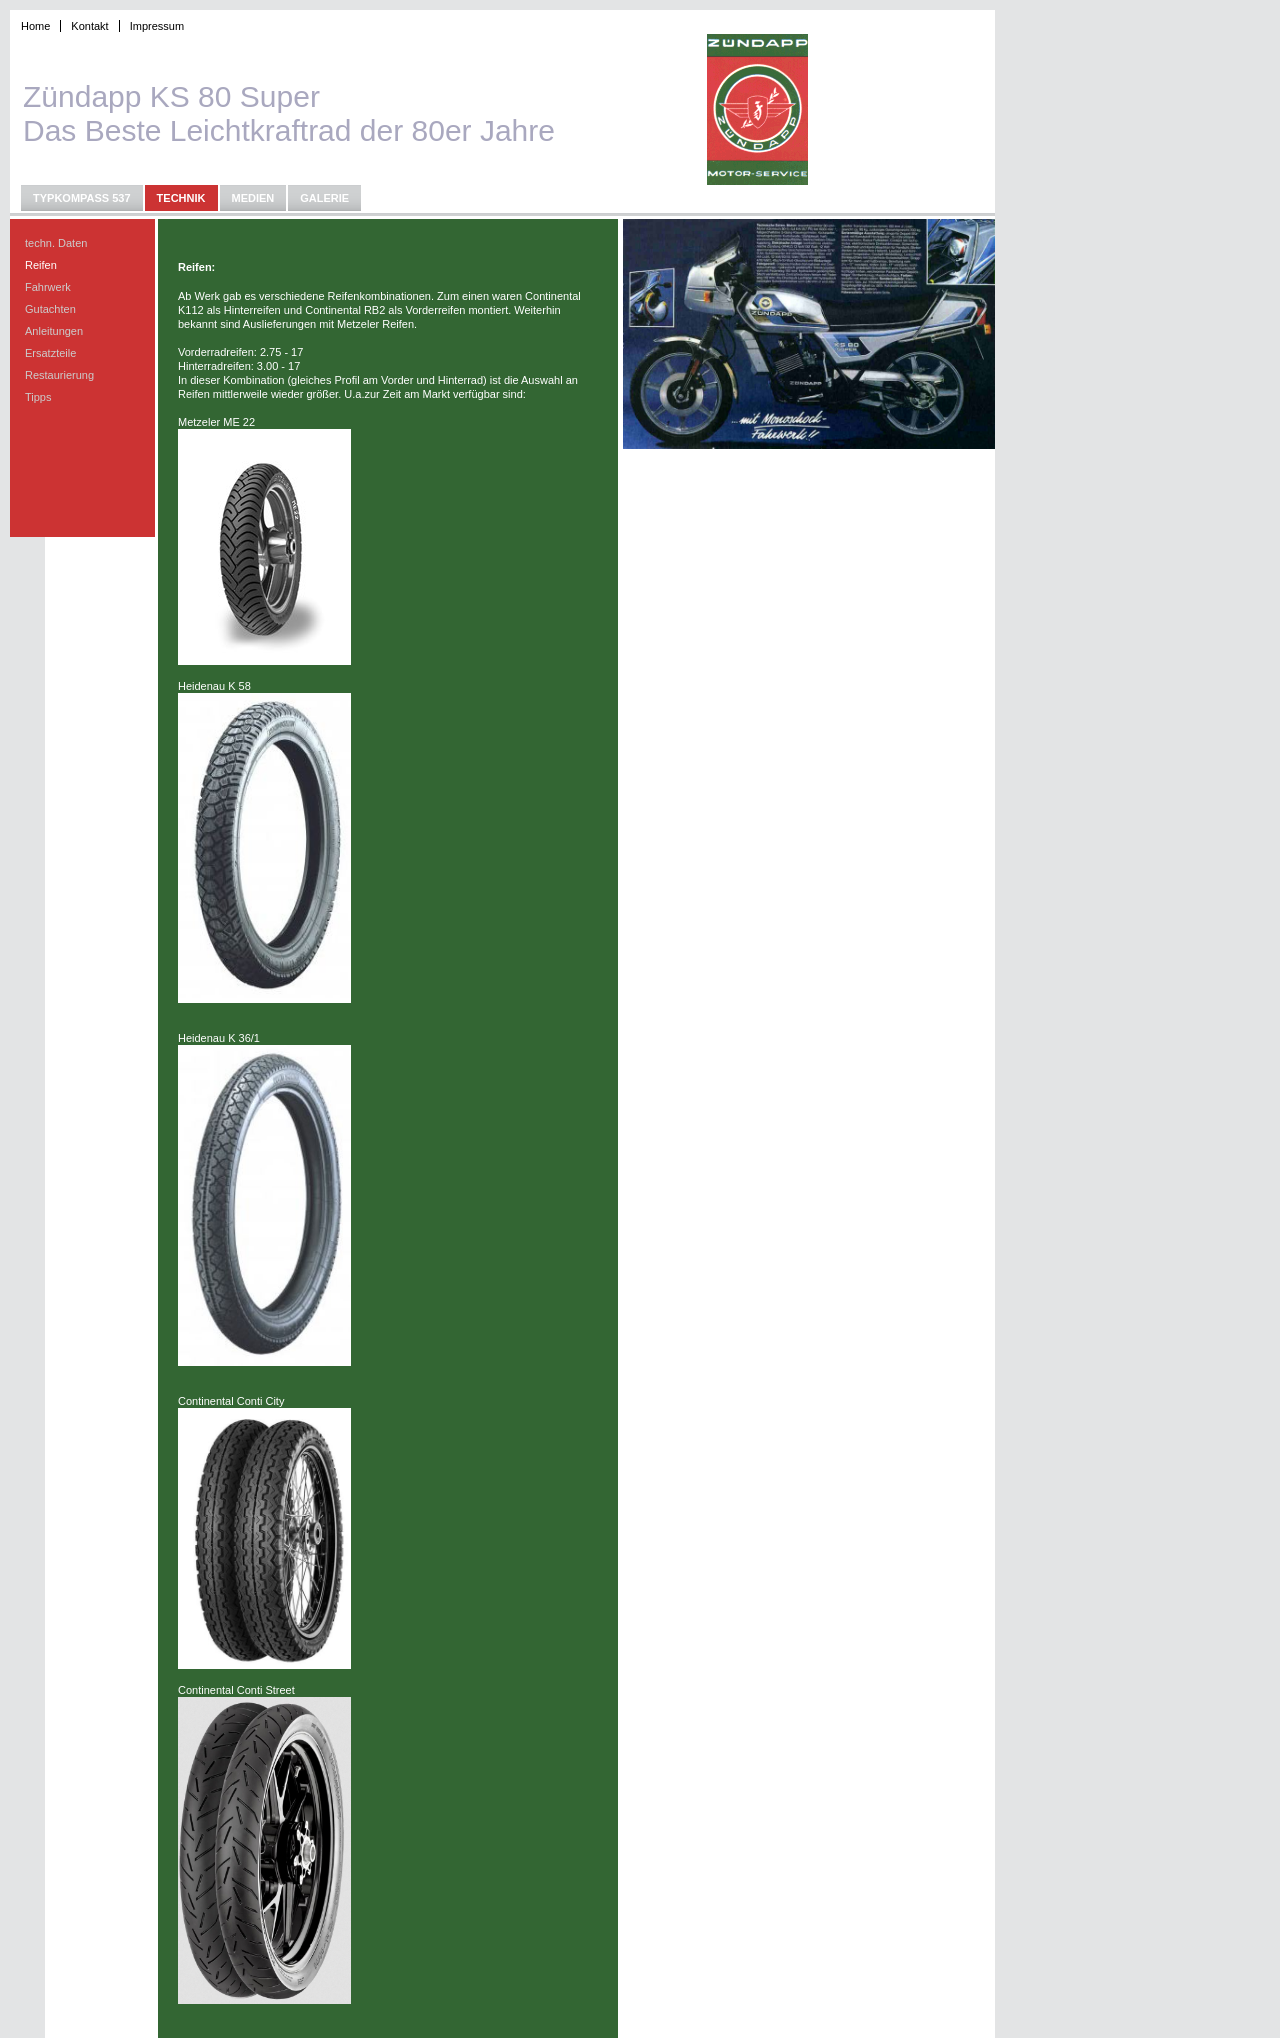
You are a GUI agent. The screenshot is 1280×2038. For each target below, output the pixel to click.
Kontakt (89, 26)
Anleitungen (54, 331)
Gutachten (50, 309)
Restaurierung (59, 375)
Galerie (324, 198)
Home (35, 26)
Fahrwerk (48, 287)
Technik (181, 198)
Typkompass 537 (82, 198)
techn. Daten (56, 243)
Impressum (157, 26)
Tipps (38, 397)
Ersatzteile (50, 353)
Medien (253, 198)
